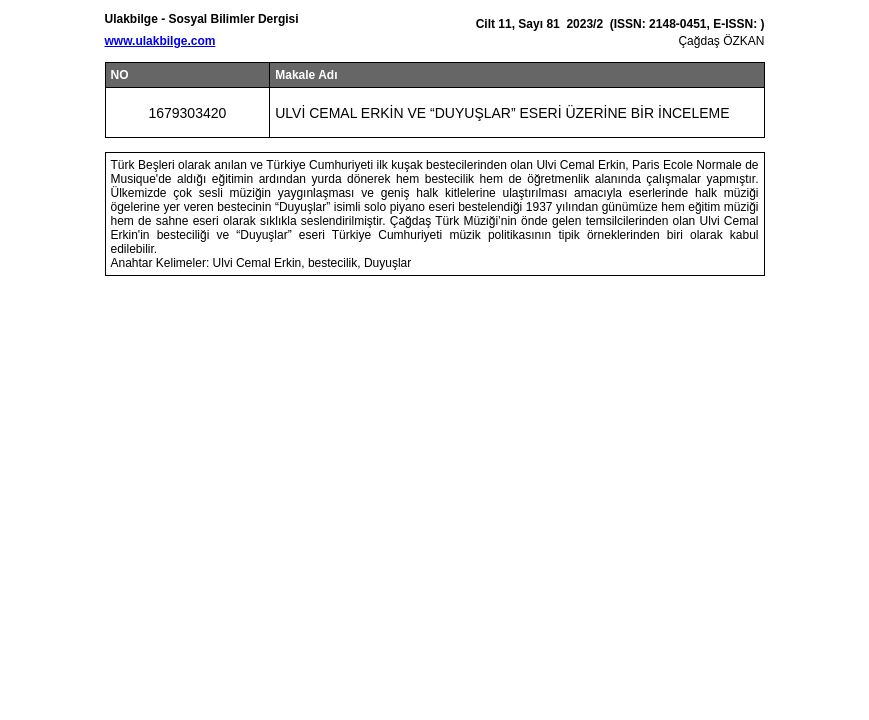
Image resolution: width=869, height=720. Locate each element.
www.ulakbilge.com (160, 41)
